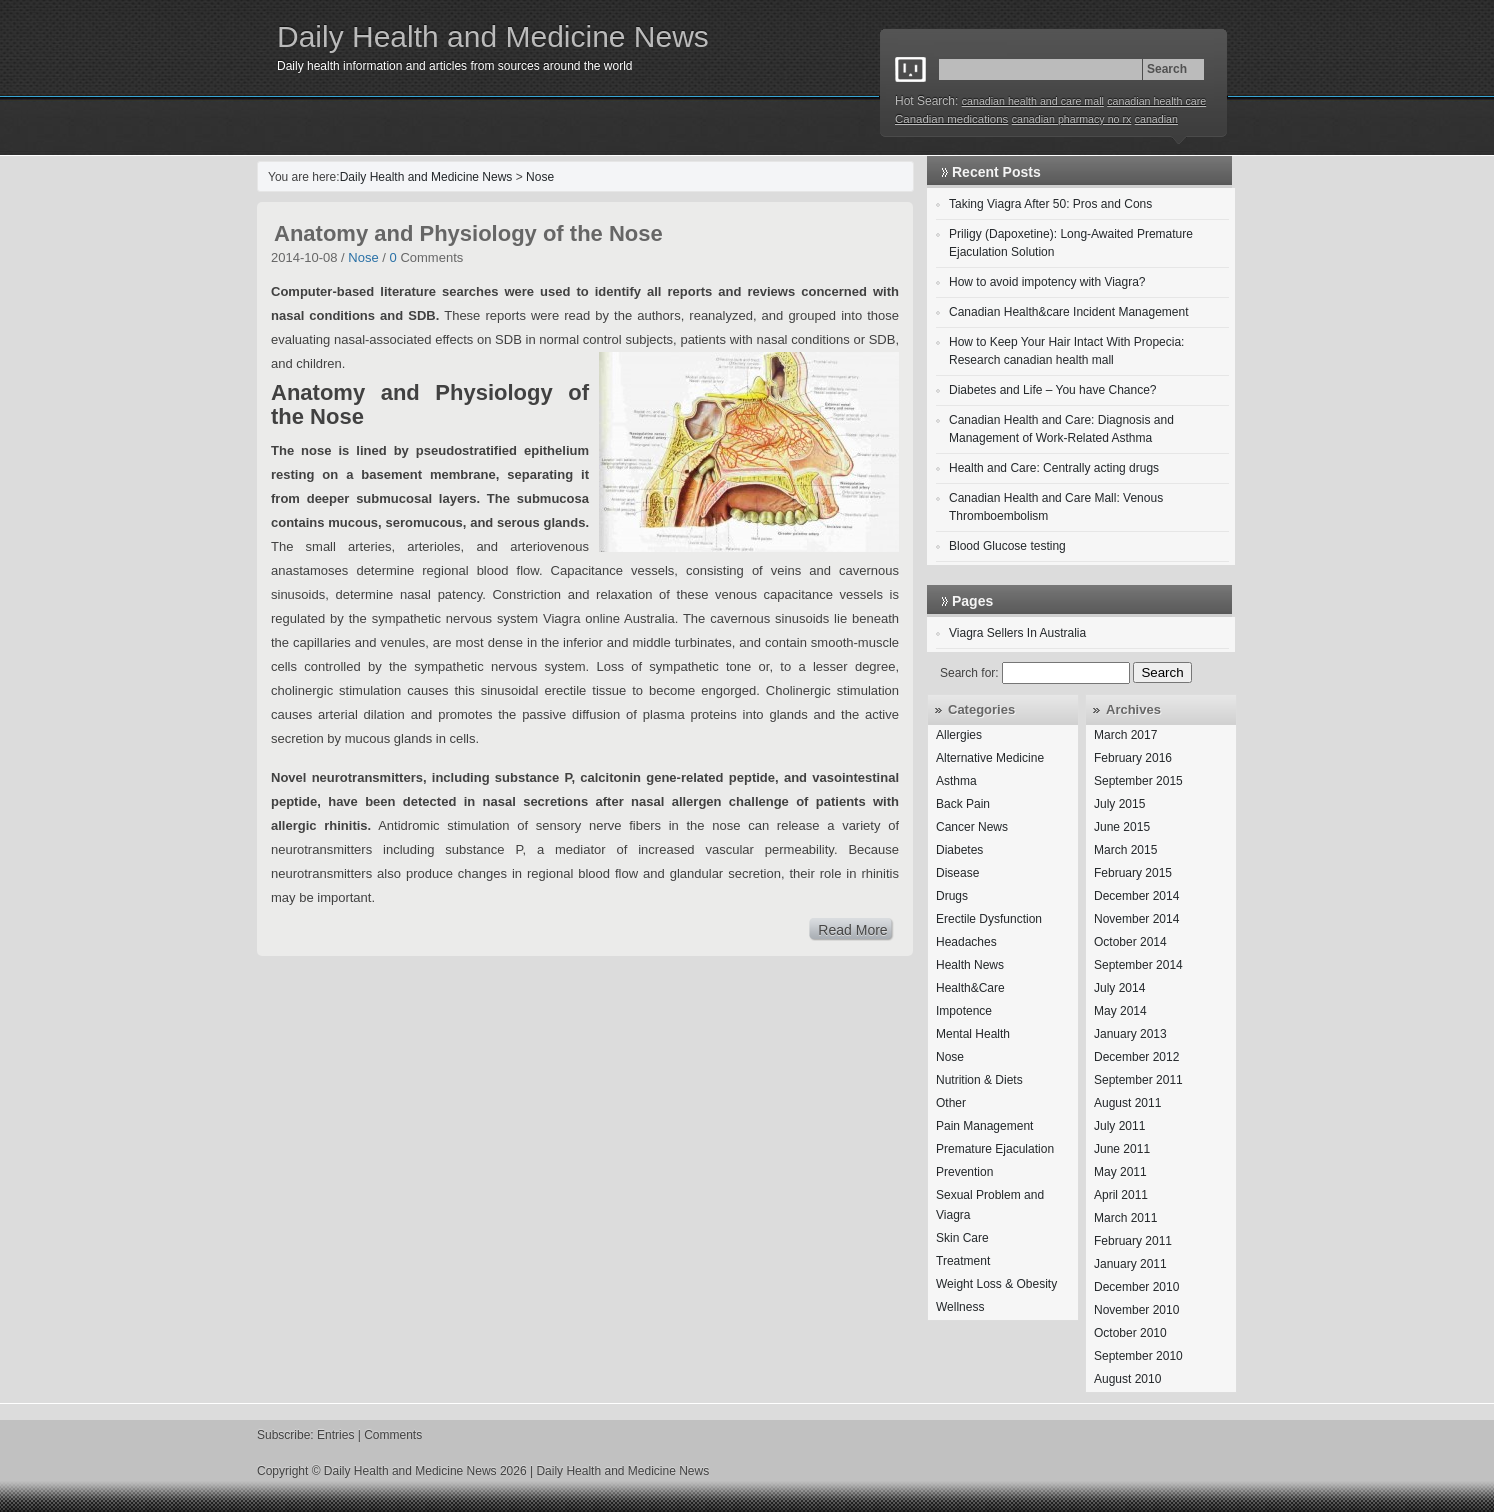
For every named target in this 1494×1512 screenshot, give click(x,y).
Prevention (964, 1172)
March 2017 (1125, 735)
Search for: (969, 673)
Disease (957, 873)
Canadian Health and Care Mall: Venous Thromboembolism (1056, 507)
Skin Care (962, 1238)
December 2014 (1136, 896)
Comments (393, 1435)
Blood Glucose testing (1007, 546)
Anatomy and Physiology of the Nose (468, 233)
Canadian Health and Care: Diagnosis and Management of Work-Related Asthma (1061, 429)
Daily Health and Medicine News (493, 36)
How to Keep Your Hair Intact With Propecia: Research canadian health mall (1066, 351)
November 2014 (1136, 919)
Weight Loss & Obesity (996, 1284)
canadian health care (1156, 101)
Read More (852, 930)
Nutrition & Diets (979, 1080)
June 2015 (1122, 827)
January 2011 (1130, 1264)
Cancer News (972, 827)
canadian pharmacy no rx (1072, 119)
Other (951, 1103)
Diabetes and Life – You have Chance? (1053, 390)
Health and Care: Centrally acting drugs (1054, 468)
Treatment (963, 1261)
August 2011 (1127, 1103)
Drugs (952, 896)
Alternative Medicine (990, 758)
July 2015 (1119, 804)
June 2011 (1122, 1149)
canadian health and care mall (1033, 101)
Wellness (960, 1307)
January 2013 (1130, 1034)
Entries (335, 1435)
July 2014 (1119, 988)
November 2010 (1136, 1310)
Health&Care (970, 988)
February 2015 (1133, 873)
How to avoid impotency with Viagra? (1047, 282)
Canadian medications (951, 119)
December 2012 (1136, 1057)
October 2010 (1130, 1333)
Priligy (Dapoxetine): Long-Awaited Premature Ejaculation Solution (1071, 243)
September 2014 (1138, 965)
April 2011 (1121, 1195)
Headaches (966, 942)
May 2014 (1120, 1011)
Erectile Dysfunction (989, 919)
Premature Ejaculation (995, 1149)
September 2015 (1138, 781)
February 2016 (1133, 758)
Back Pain (963, 804)
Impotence (964, 1011)
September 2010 (1138, 1356)
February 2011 (1133, 1241)
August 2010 (1127, 1379)
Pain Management (984, 1126)
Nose (540, 177)
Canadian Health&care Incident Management (1068, 312)
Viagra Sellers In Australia (1017, 633)
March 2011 (1125, 1218)
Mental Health (973, 1034)
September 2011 (1138, 1080)
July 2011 (1119, 1126)
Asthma (956, 781)
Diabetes (959, 850)
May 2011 (1120, 1172)
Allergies (959, 735)
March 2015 (1125, 850)
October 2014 (1130, 942)
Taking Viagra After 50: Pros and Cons (1050, 204)
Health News (970, 965)
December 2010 (1136, 1287)
